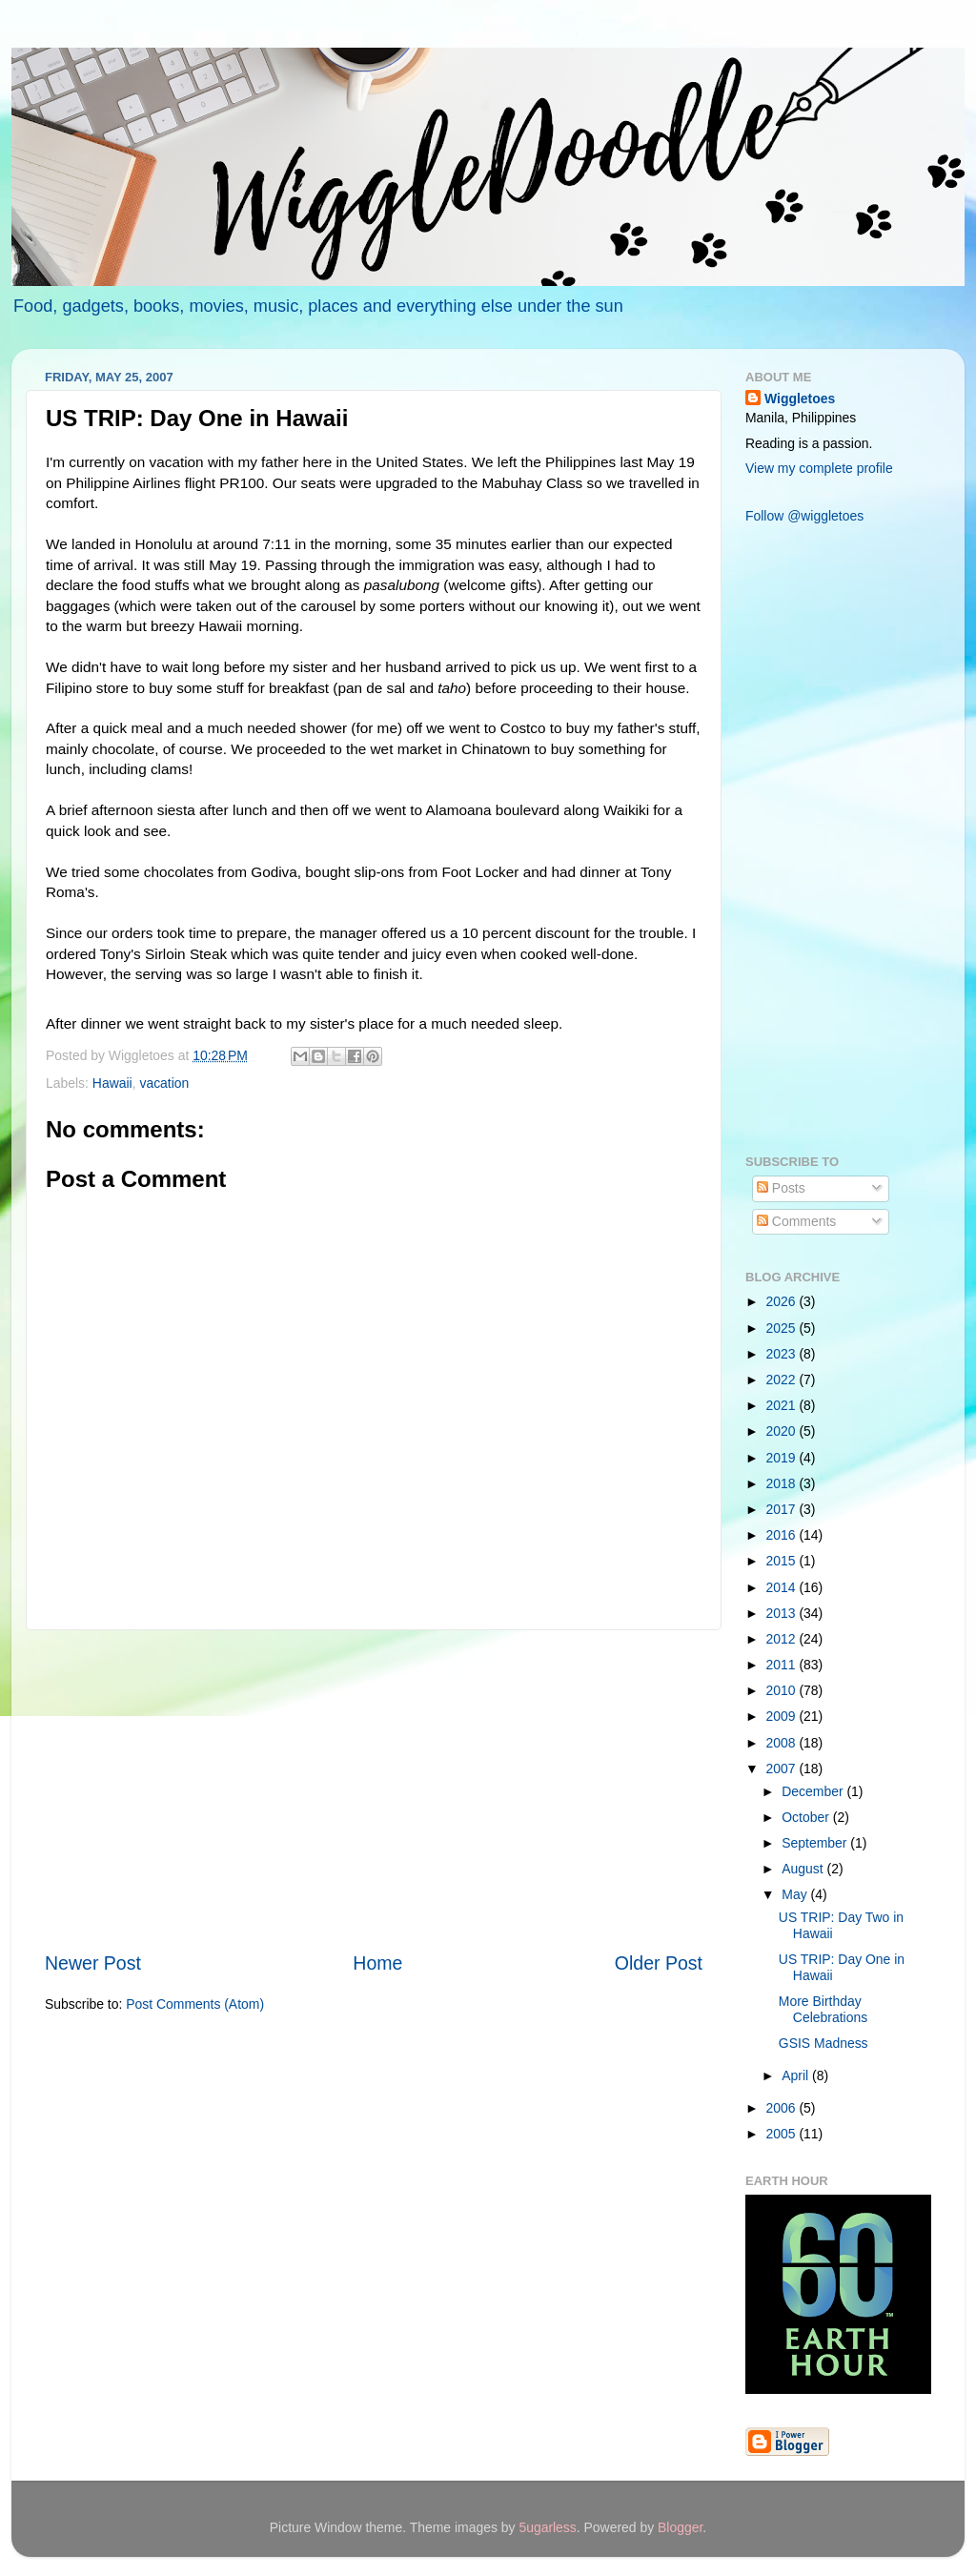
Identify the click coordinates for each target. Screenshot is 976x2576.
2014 (783, 1587)
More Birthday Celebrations (823, 2009)
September (816, 1842)
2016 (783, 1535)
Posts (781, 1188)
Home (377, 1962)
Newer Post (93, 1962)
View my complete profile (819, 468)
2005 (783, 2133)
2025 (783, 1328)
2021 (783, 1405)
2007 (783, 1768)
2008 (783, 1742)
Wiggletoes (799, 398)
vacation (164, 1083)
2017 (783, 1509)
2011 (783, 1664)
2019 (783, 1457)
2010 (783, 1690)
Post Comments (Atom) (195, 2004)
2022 (783, 1379)
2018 (783, 1483)
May (796, 1894)
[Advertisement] (373, 1790)
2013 (783, 1613)
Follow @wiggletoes (804, 515)
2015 (783, 1560)
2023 (783, 1353)
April (797, 2075)
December (814, 1791)
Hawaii (112, 1083)
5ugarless (547, 2527)
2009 (783, 1716)
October (807, 1817)
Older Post (658, 1962)
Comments (796, 1221)
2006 (783, 2108)
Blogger (680, 2527)
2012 (783, 1638)
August (804, 1868)
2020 (783, 1431)
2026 (783, 1301)
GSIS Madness (823, 2043)
